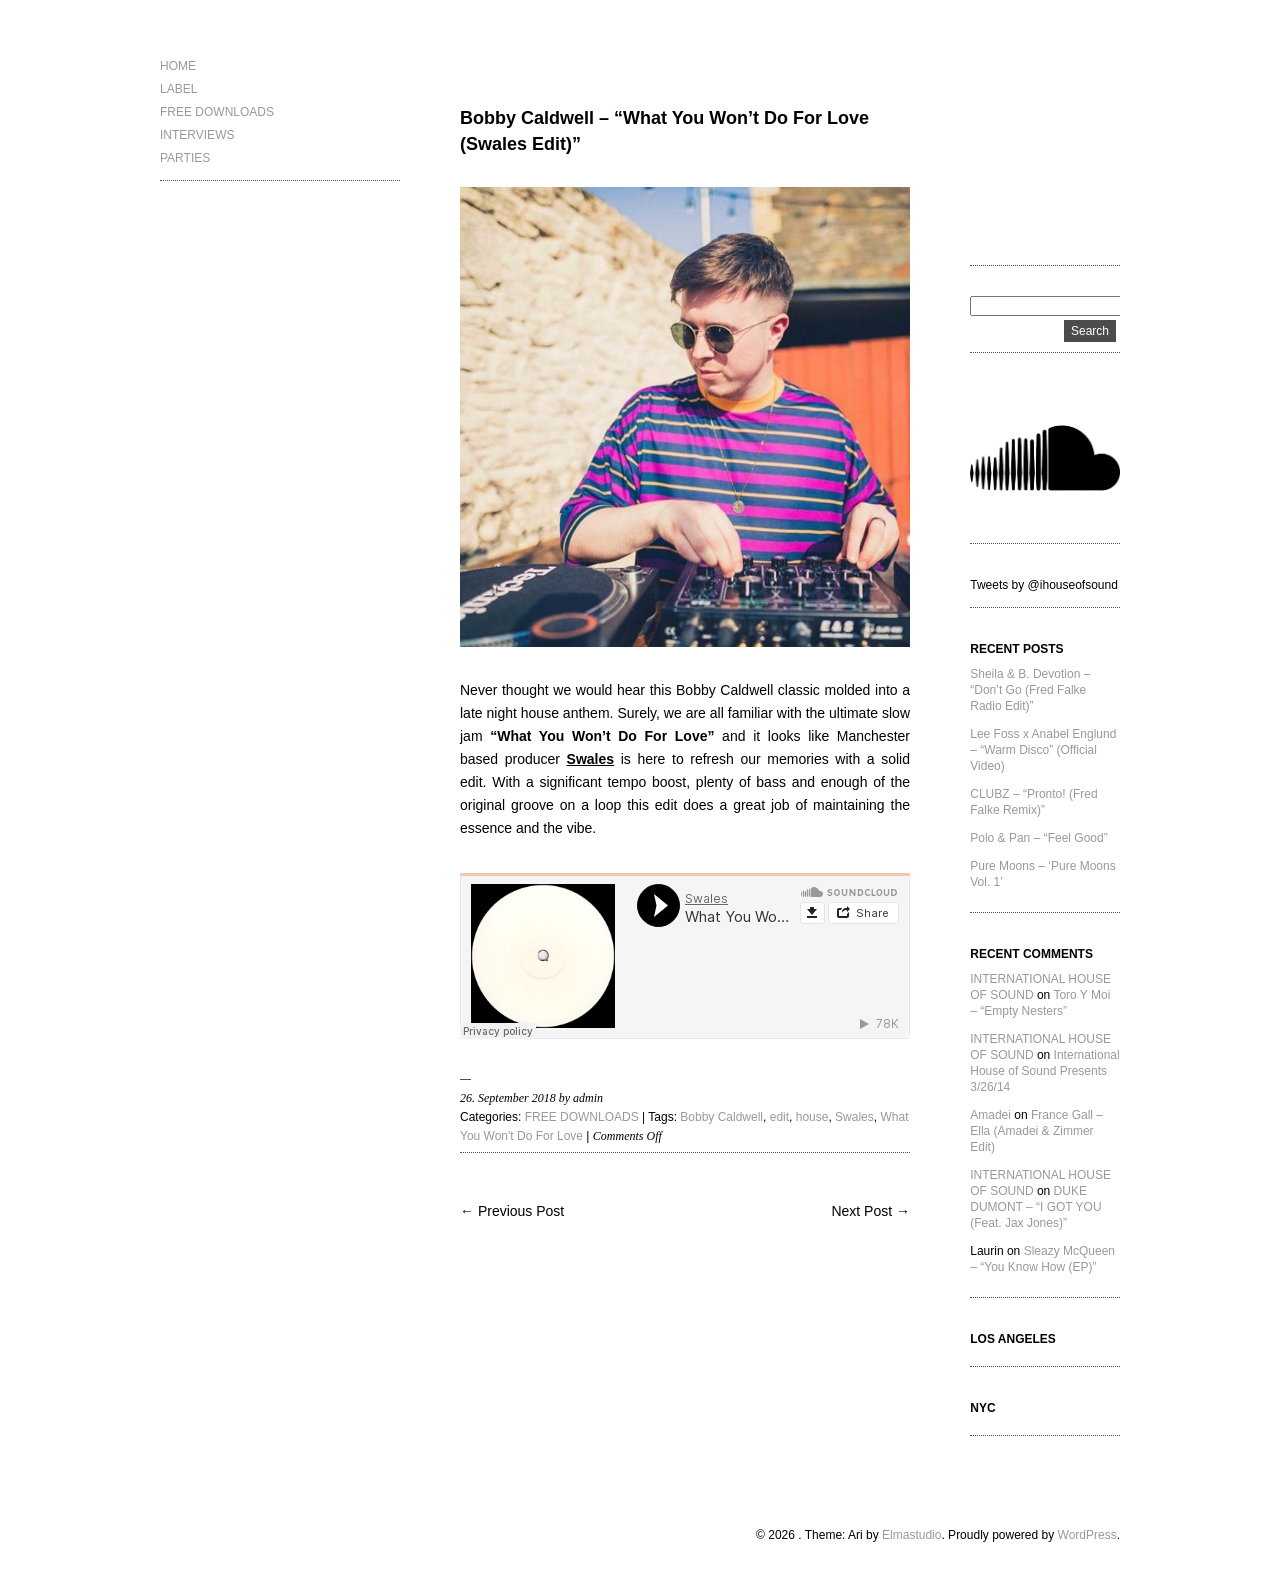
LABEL (178, 89)
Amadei (990, 1115)
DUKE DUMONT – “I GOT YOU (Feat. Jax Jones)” (1035, 1207)
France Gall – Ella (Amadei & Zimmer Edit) (1036, 1131)
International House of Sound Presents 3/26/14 (1044, 1071)
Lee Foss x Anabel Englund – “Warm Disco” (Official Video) (1043, 750)
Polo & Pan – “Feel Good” (1038, 838)
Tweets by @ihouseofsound (1044, 585)
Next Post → (870, 1211)
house (812, 1117)
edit (779, 1117)
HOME (178, 66)
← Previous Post (512, 1211)
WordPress (1087, 1535)
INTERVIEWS (197, 135)
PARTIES (185, 158)
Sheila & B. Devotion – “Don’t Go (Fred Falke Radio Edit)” (1030, 690)
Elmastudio (911, 1535)
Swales (854, 1117)
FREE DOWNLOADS (217, 112)
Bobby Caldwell (721, 1117)
